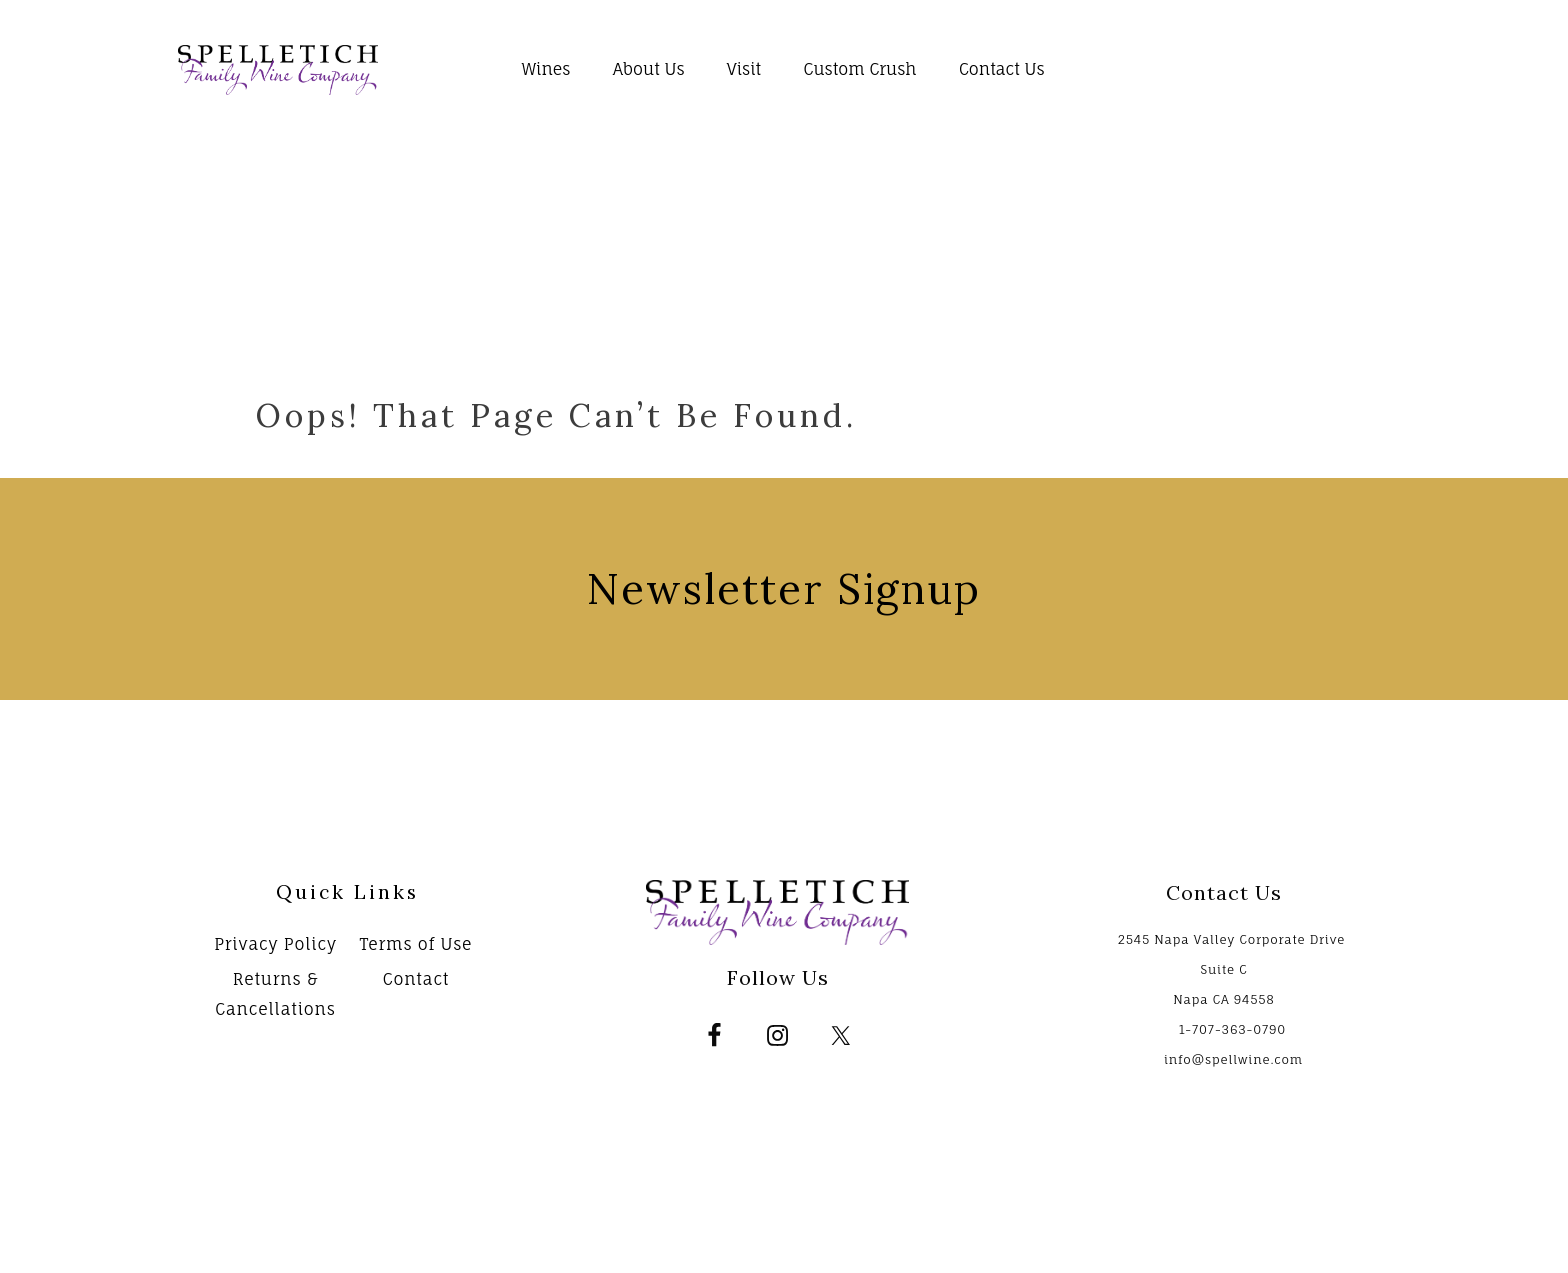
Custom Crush (859, 69)
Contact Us (1002, 69)
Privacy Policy (275, 944)
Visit (744, 69)
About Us (649, 69)
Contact (416, 979)
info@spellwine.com (1233, 1059)
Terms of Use (416, 944)
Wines (546, 69)
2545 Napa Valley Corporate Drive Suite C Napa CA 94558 (1231, 969)
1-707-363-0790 (1232, 1029)
